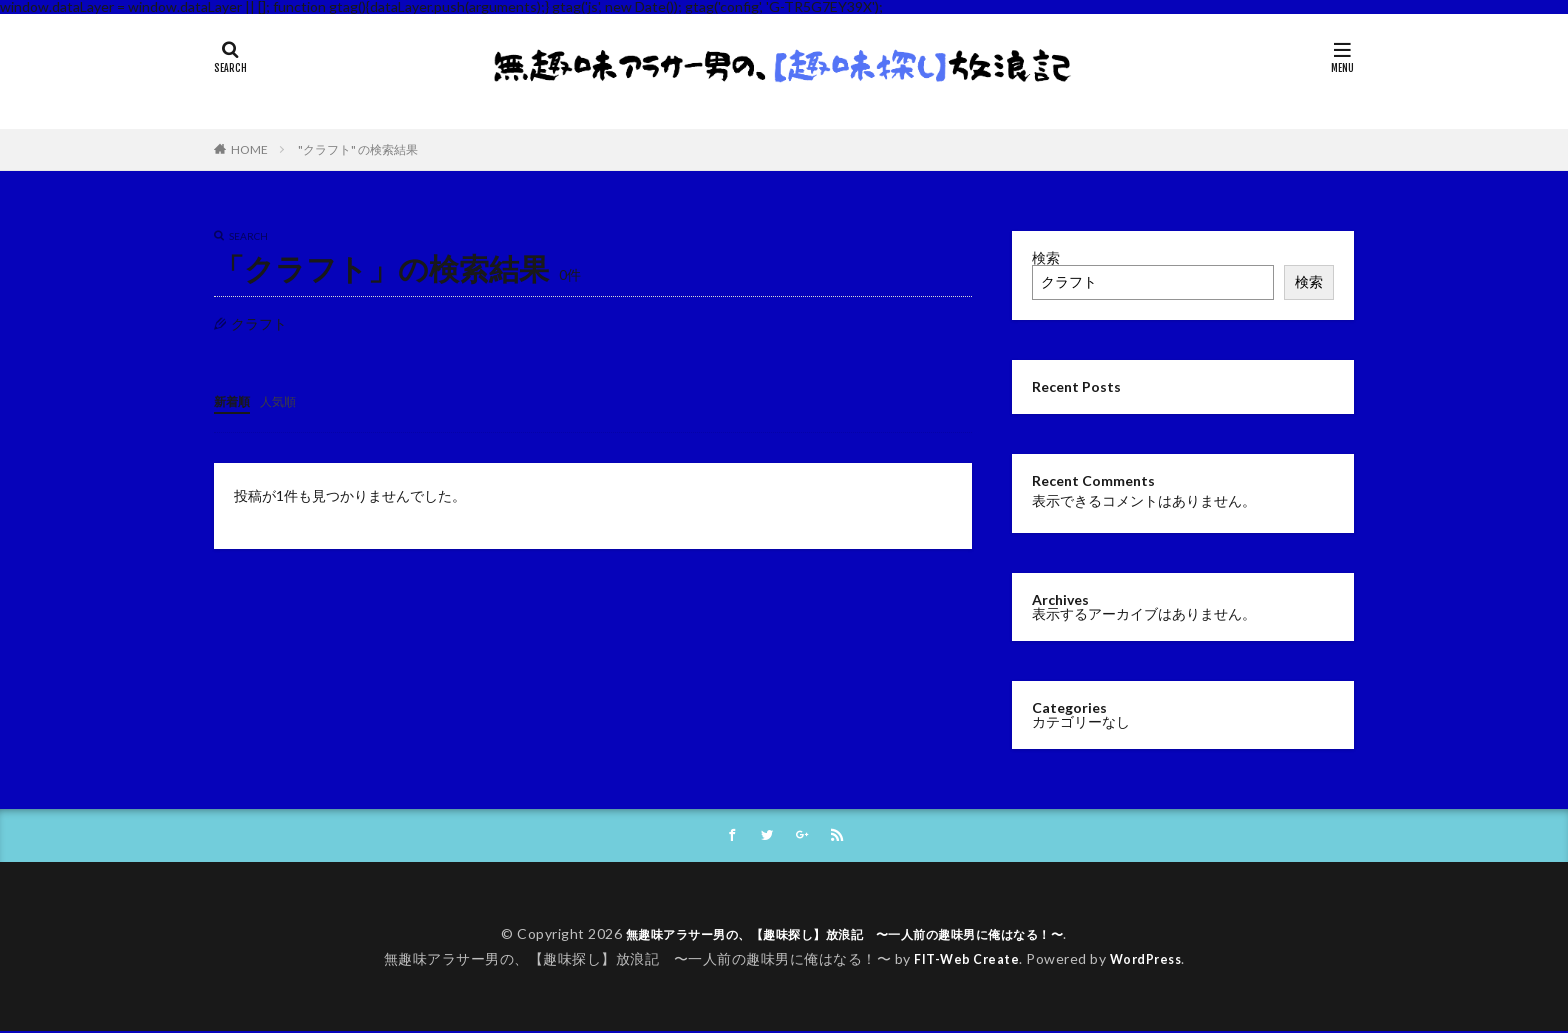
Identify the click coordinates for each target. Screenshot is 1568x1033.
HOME (249, 149)
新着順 (235, 400)
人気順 (287, 400)
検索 (1046, 257)
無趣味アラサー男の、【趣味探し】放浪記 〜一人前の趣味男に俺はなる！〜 (845, 935)
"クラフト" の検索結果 (358, 149)
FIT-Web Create (962, 960)
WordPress (1150, 960)
